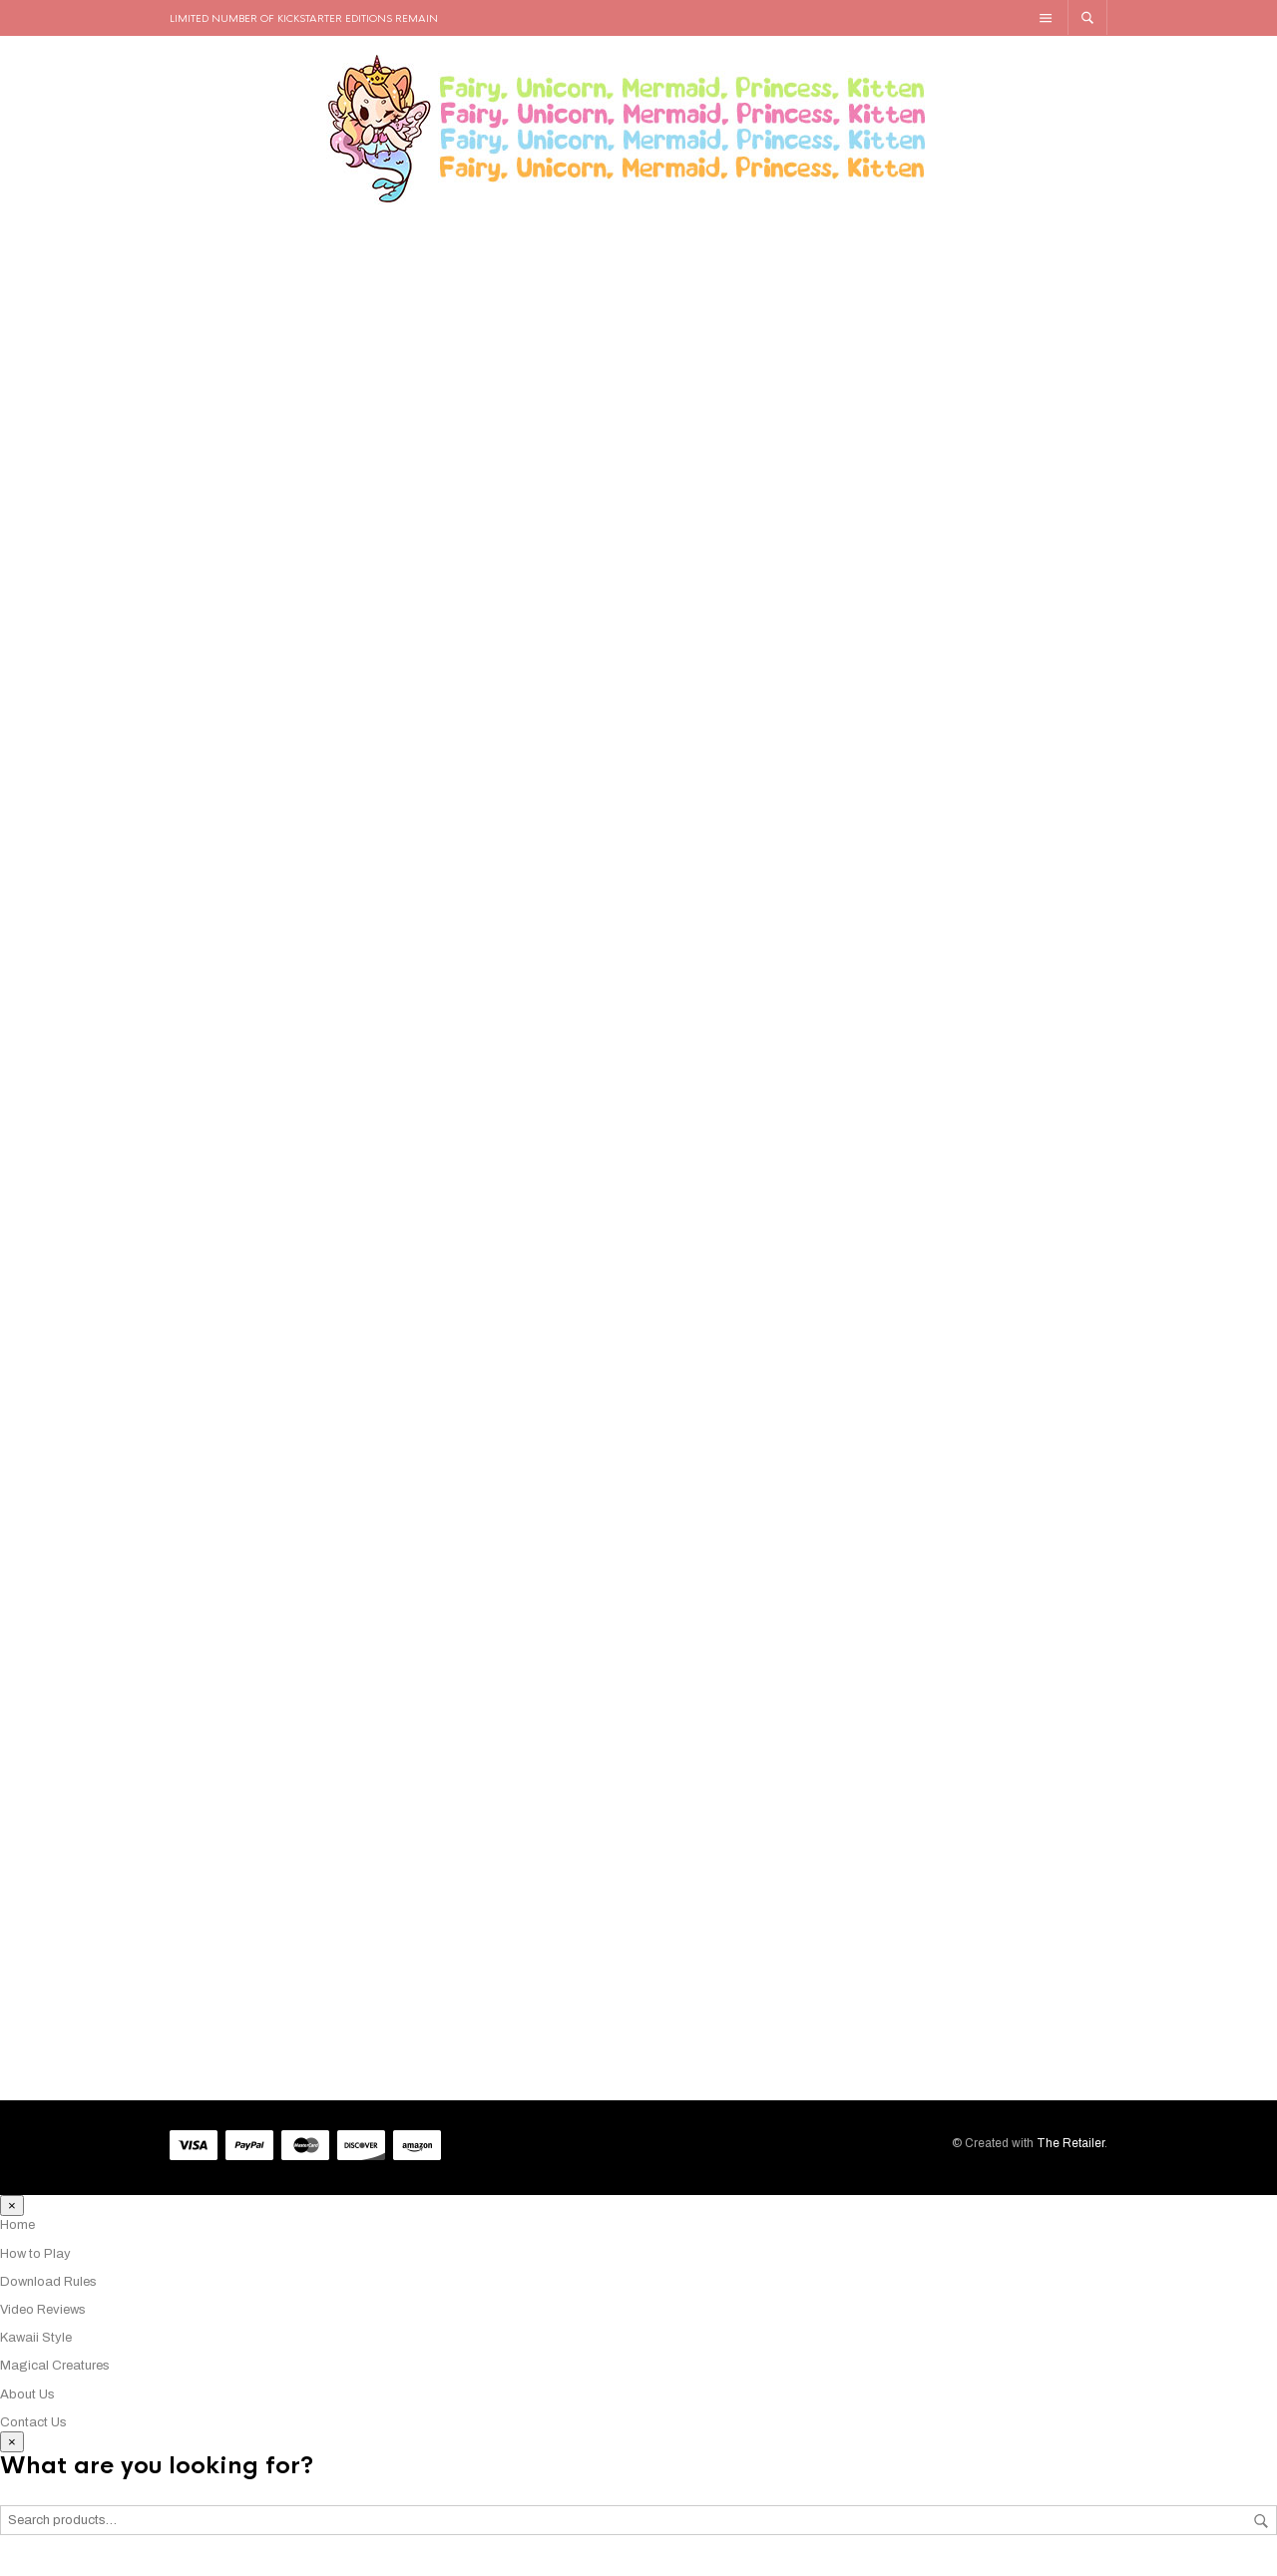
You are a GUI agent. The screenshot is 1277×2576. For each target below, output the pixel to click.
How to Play (35, 2265)
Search (1261, 2532)
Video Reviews (43, 2322)
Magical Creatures (55, 2378)
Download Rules (48, 2293)
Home (17, 2237)
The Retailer (1070, 2155)
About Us (27, 2405)
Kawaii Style (36, 2350)
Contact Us (33, 2433)
